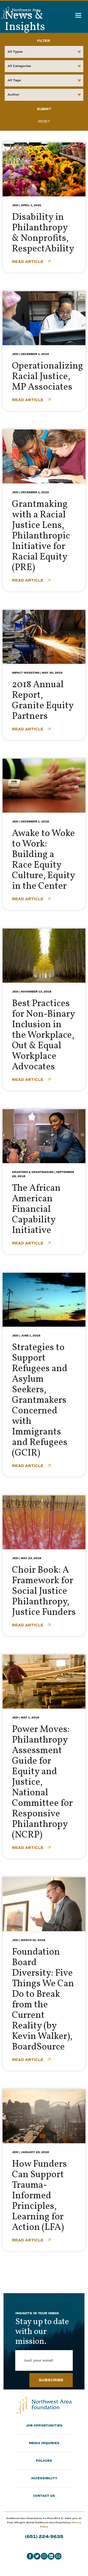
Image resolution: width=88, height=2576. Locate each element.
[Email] (58, 2556)
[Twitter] (37, 2556)
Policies (44, 2461)
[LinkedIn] (51, 2556)
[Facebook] (30, 2556)
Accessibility (44, 2478)
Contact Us (44, 2496)
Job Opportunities (44, 2425)
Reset (44, 121)
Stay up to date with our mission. (42, 2332)
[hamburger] (78, 16)
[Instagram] (44, 2556)
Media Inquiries (44, 2443)
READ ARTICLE (27, 261)
